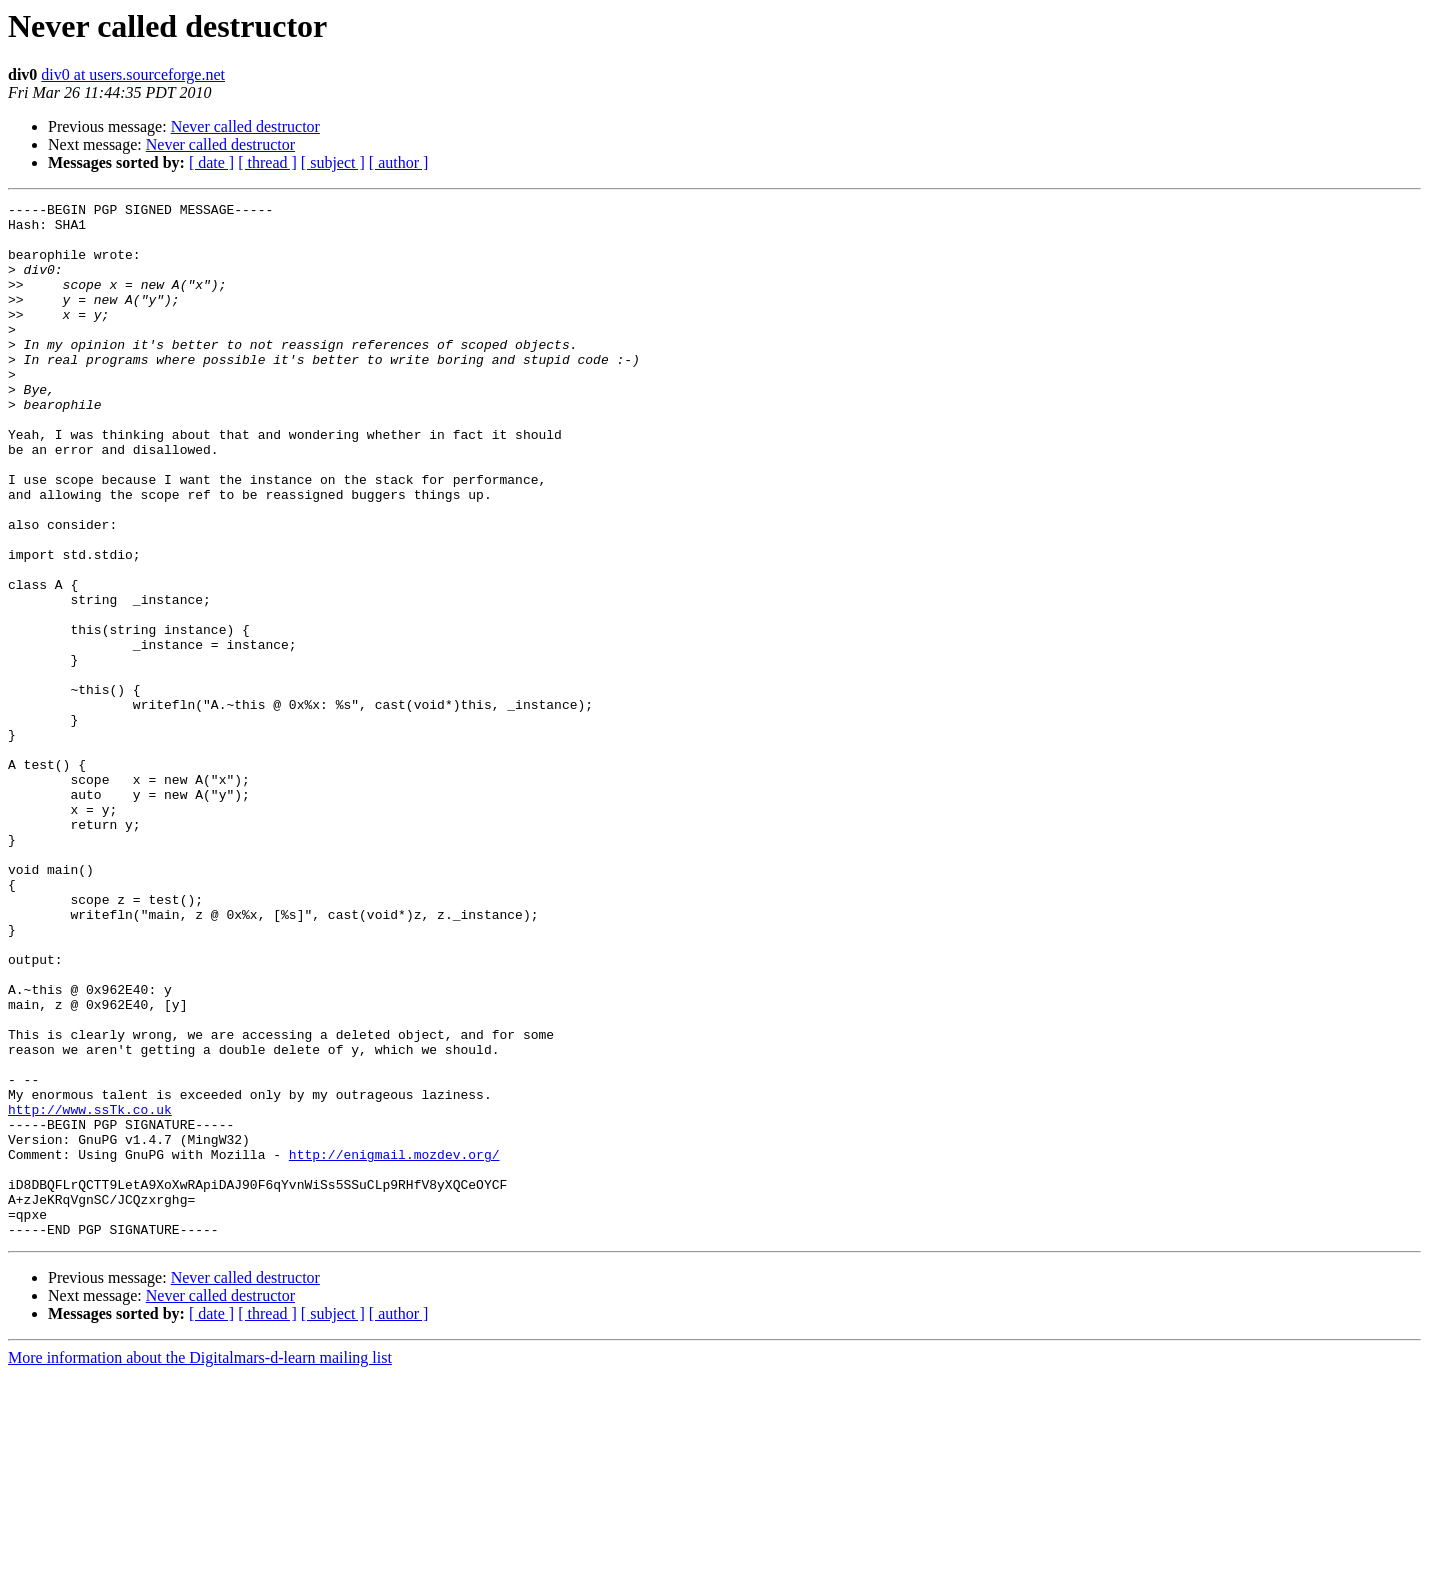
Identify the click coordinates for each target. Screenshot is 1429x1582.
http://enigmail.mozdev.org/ (394, 1346)
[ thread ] (267, 162)
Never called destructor (245, 126)
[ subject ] (333, 162)
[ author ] (399, 162)
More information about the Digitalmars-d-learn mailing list (200, 1564)
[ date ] (211, 162)
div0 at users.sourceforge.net (133, 74)
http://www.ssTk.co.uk (90, 1292)
